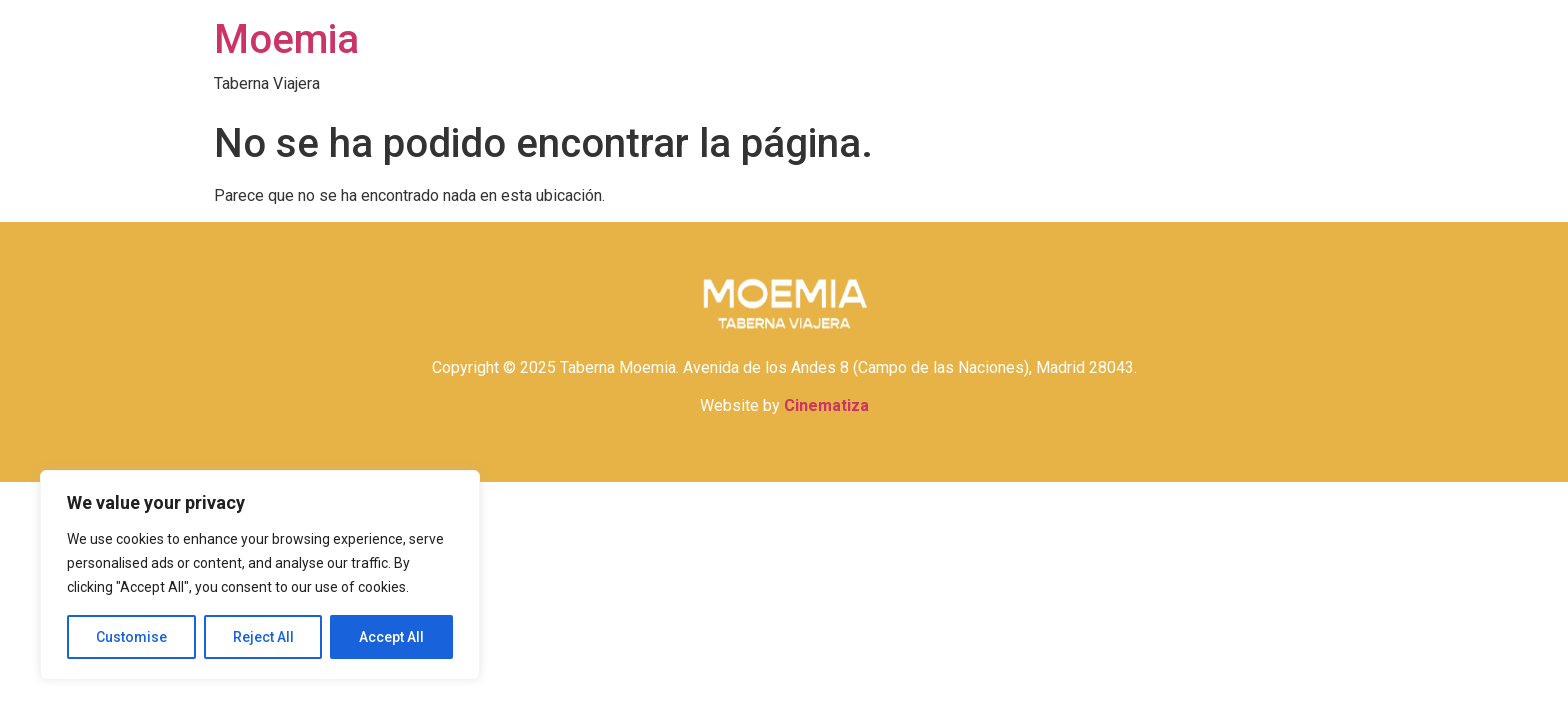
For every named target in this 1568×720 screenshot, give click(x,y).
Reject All (263, 637)
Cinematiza (826, 405)
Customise (131, 637)
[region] (260, 575)
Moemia (286, 39)
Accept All (391, 637)
